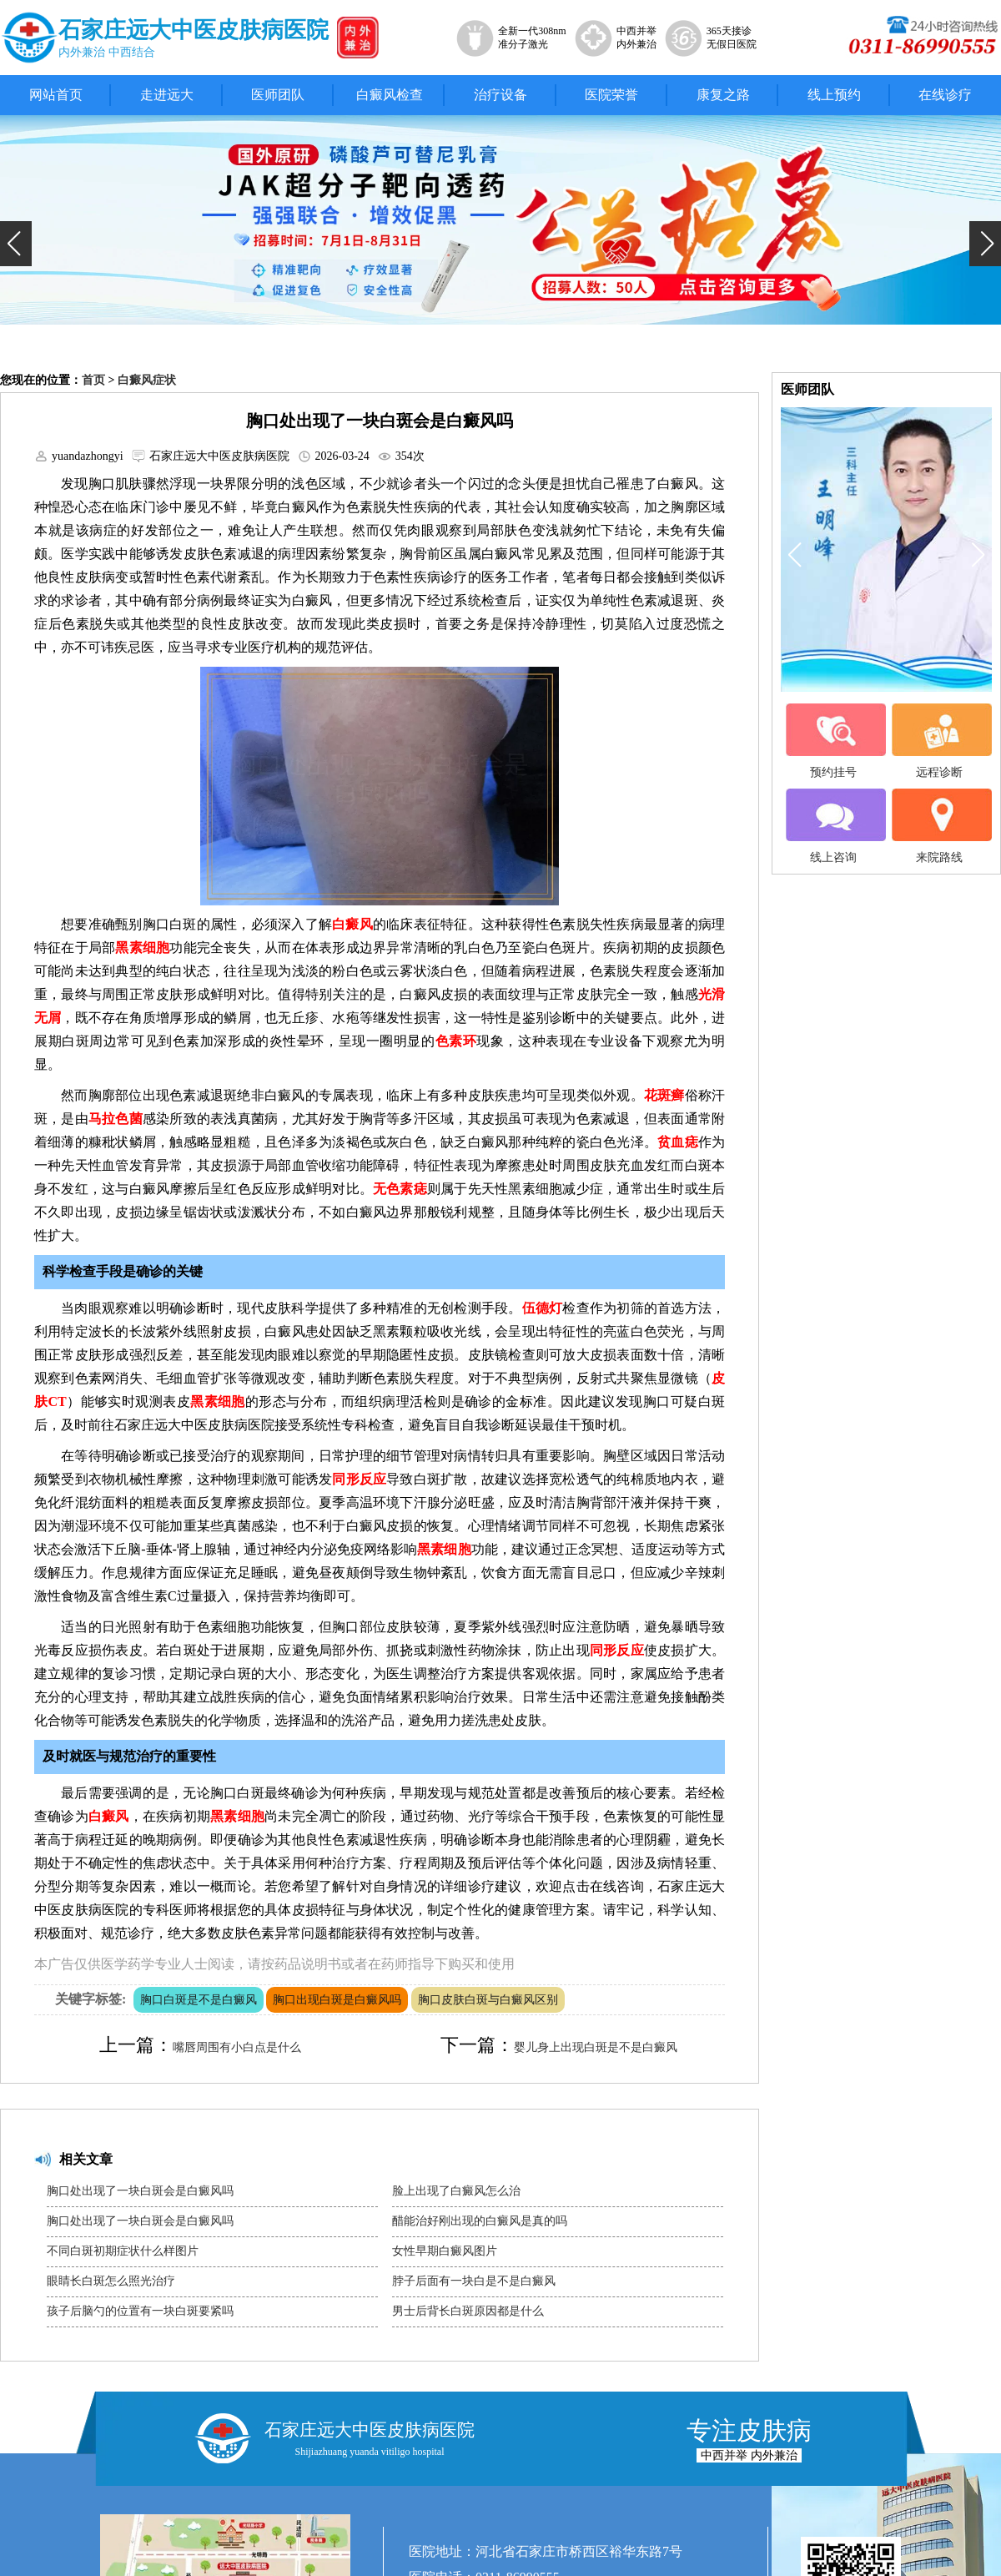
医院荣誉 (611, 95)
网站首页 (56, 95)
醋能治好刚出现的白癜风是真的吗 (479, 2221)
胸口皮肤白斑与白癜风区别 (488, 2000)
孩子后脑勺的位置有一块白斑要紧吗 (140, 2311)
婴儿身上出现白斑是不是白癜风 (595, 2047)
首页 (93, 380)
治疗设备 (500, 95)
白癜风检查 (389, 95)
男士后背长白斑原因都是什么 (468, 2311)
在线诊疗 (945, 95)
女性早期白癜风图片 (444, 2251)
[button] (16, 243)
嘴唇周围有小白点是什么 (237, 2047)
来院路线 (939, 826)
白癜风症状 (147, 380)
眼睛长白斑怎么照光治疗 (111, 2281)
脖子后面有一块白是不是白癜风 (474, 2281)
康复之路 (723, 95)
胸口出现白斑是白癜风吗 (337, 2000)
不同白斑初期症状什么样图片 (123, 2251)
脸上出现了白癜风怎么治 (456, 2191)
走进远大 (167, 95)
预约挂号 (833, 741)
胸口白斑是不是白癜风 (198, 2000)
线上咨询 (833, 826)
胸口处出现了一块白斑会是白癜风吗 (140, 2191)
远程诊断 (939, 741)
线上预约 (834, 95)
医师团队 (277, 95)
